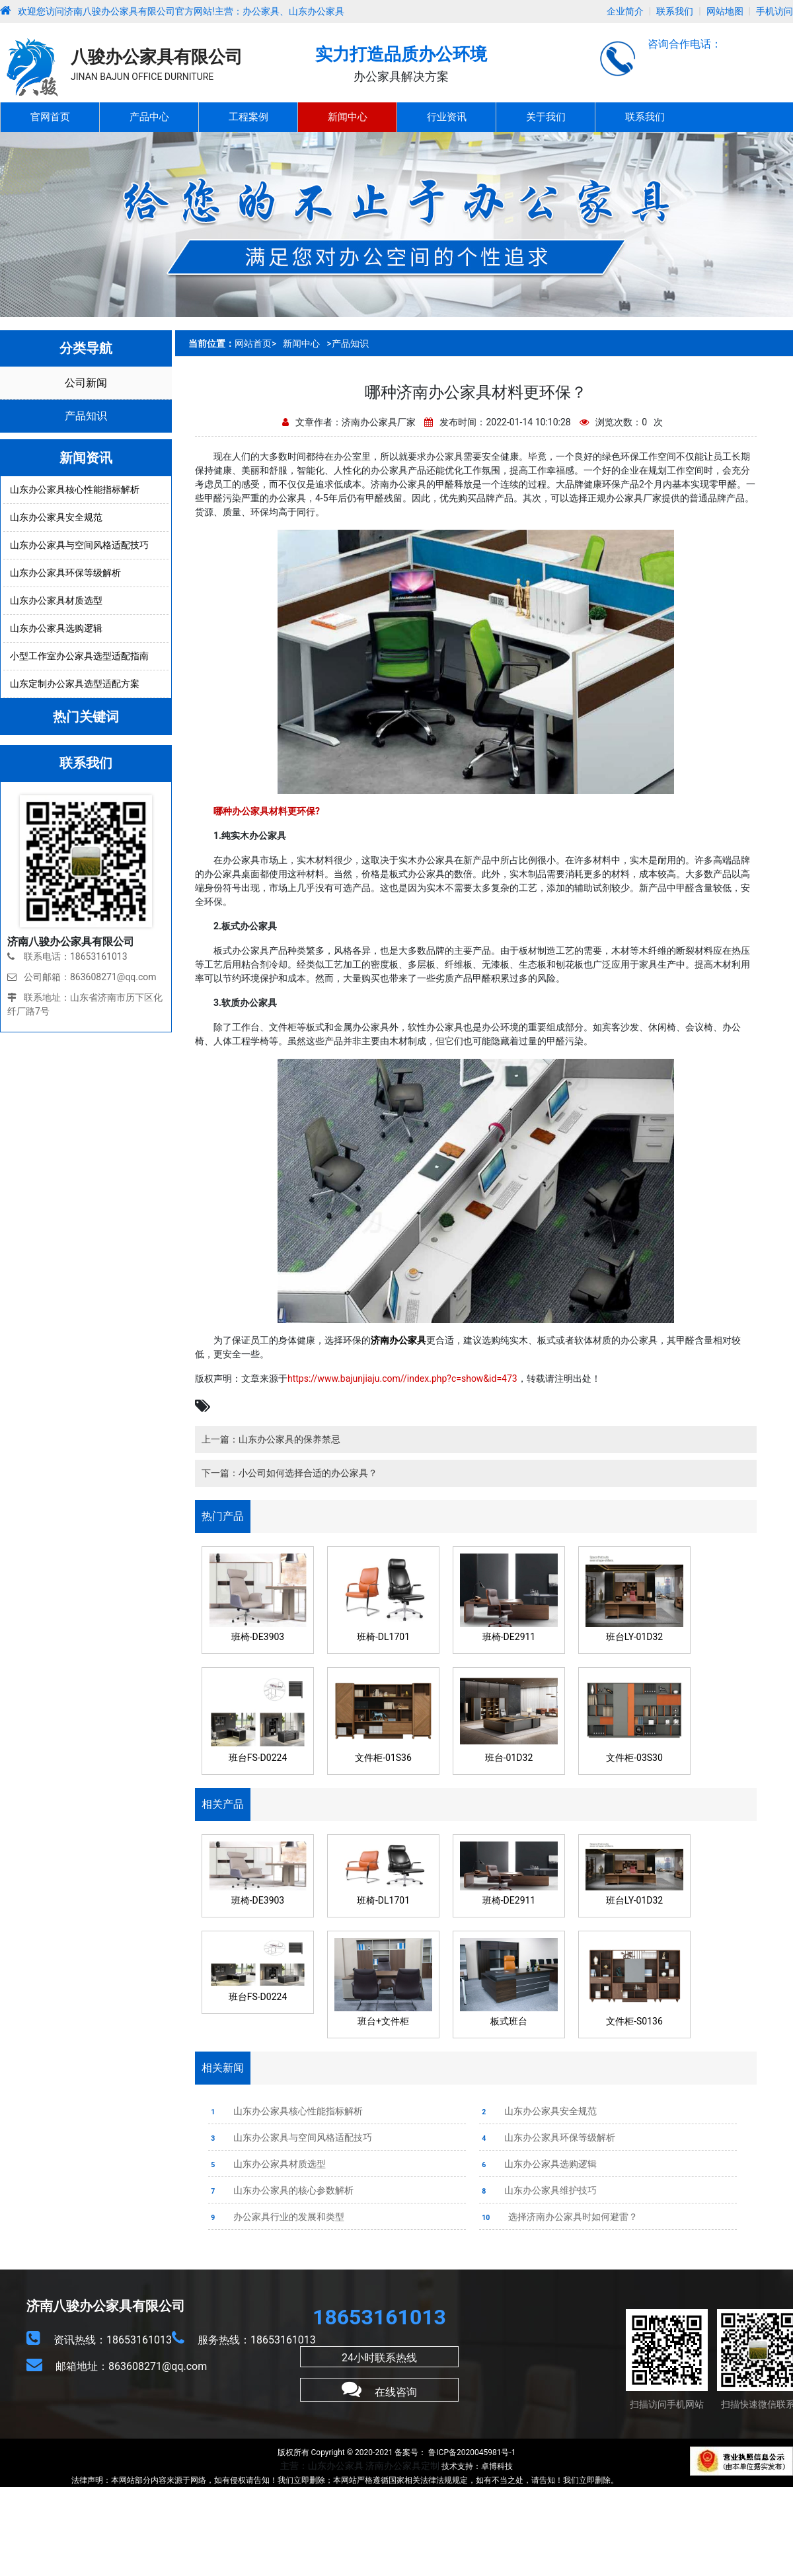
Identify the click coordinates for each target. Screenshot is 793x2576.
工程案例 (248, 117)
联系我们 (674, 11)
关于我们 (546, 117)
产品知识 (86, 416)
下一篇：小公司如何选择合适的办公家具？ (289, 1473)
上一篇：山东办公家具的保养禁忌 (271, 1439)
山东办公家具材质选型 (267, 2164)
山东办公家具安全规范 (538, 2111)
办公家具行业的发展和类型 (286, 2216)
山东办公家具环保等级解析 (547, 2137)
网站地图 (724, 11)
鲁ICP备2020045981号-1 (470, 2452)
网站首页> (255, 343)
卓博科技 (497, 2466)
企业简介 (625, 11)
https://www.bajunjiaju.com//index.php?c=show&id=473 (402, 1378)
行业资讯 (447, 117)
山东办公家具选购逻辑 (538, 2164)
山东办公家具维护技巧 (538, 2190)
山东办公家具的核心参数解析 (281, 2190)
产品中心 (149, 117)
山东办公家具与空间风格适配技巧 (290, 2137)
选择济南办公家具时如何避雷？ (558, 2216)
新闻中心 (347, 117)
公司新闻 (86, 382)
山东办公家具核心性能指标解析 (285, 2111)
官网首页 (50, 117)
